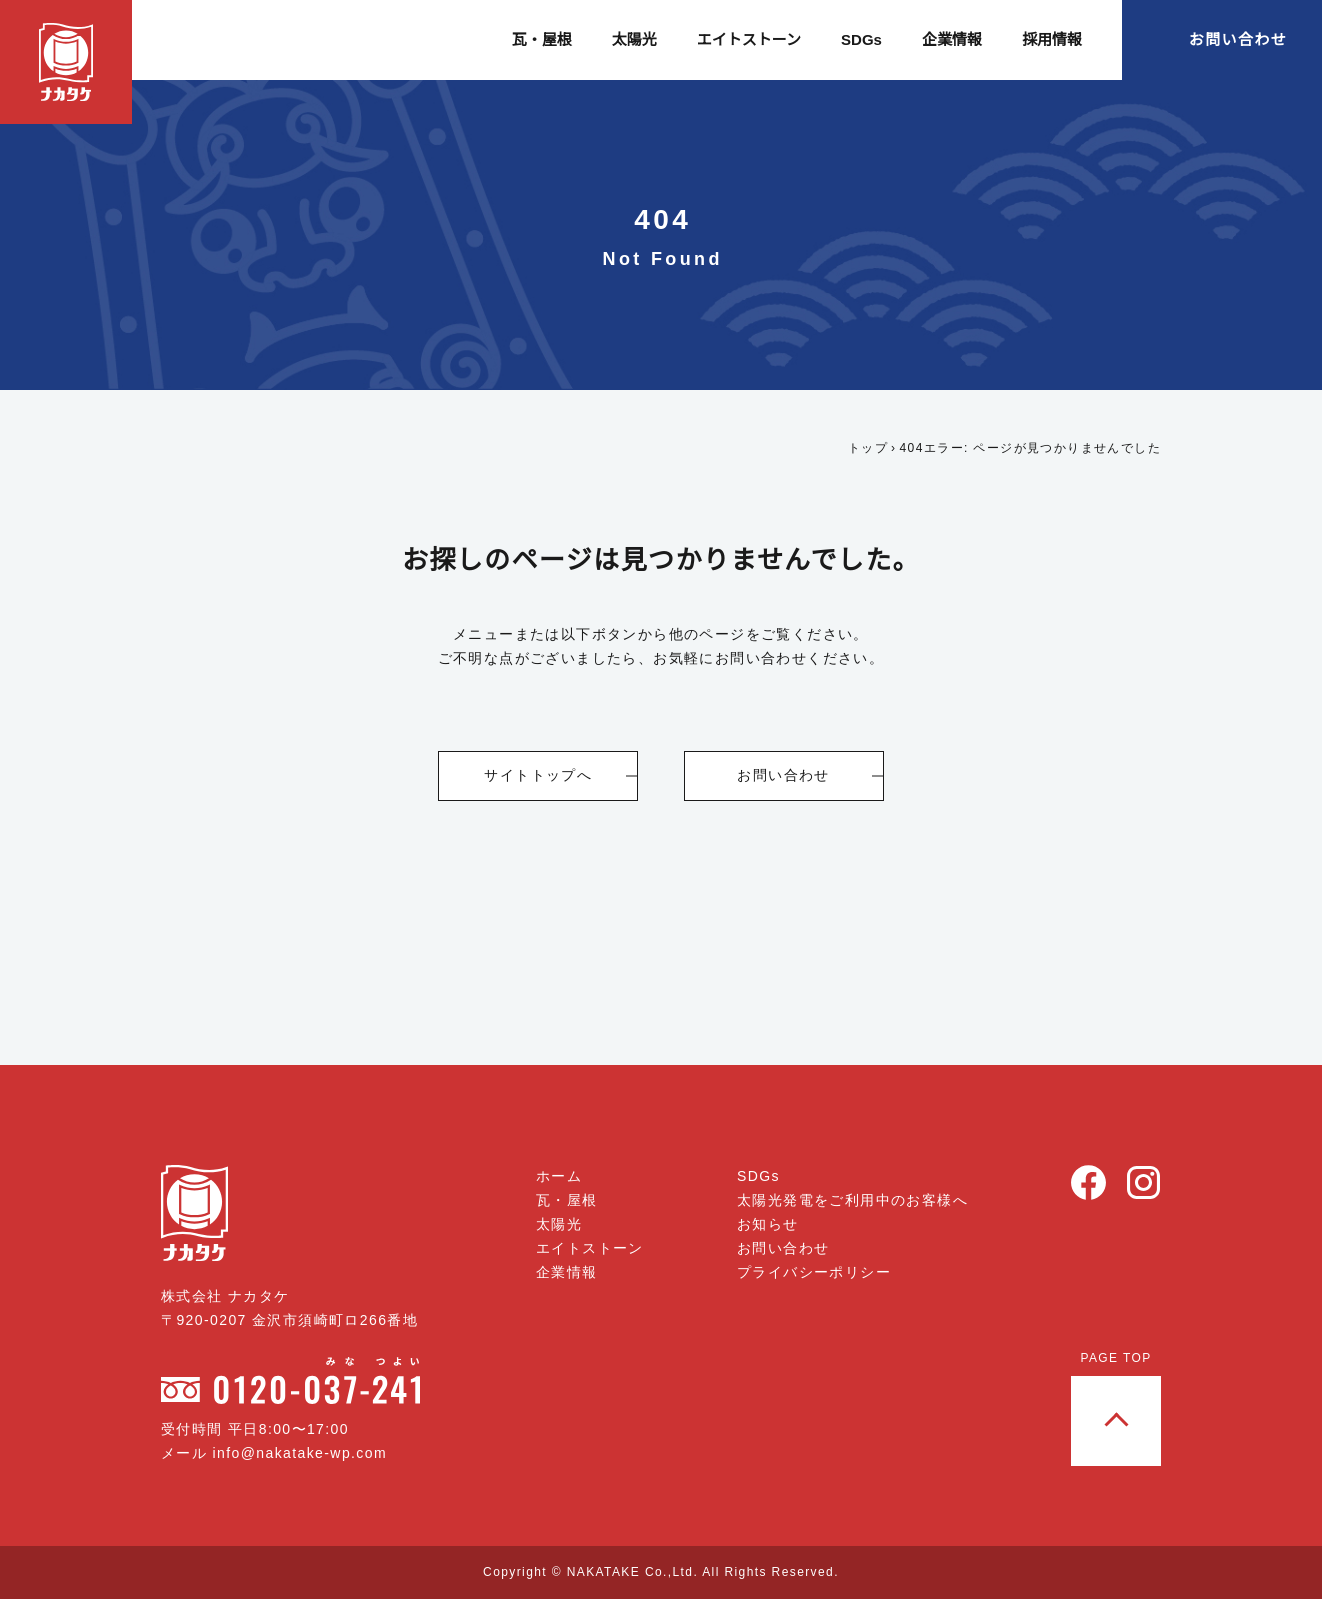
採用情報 (1052, 39)
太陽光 (636, 39)
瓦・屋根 (544, 39)
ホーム (560, 1176)
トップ (869, 447)
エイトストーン (751, 39)
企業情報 (952, 39)
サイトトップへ (539, 775)
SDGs (862, 39)
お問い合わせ (1238, 39)
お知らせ (768, 1224)
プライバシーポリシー (814, 1272)
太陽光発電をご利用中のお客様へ (852, 1200)
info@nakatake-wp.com (307, 1453)
